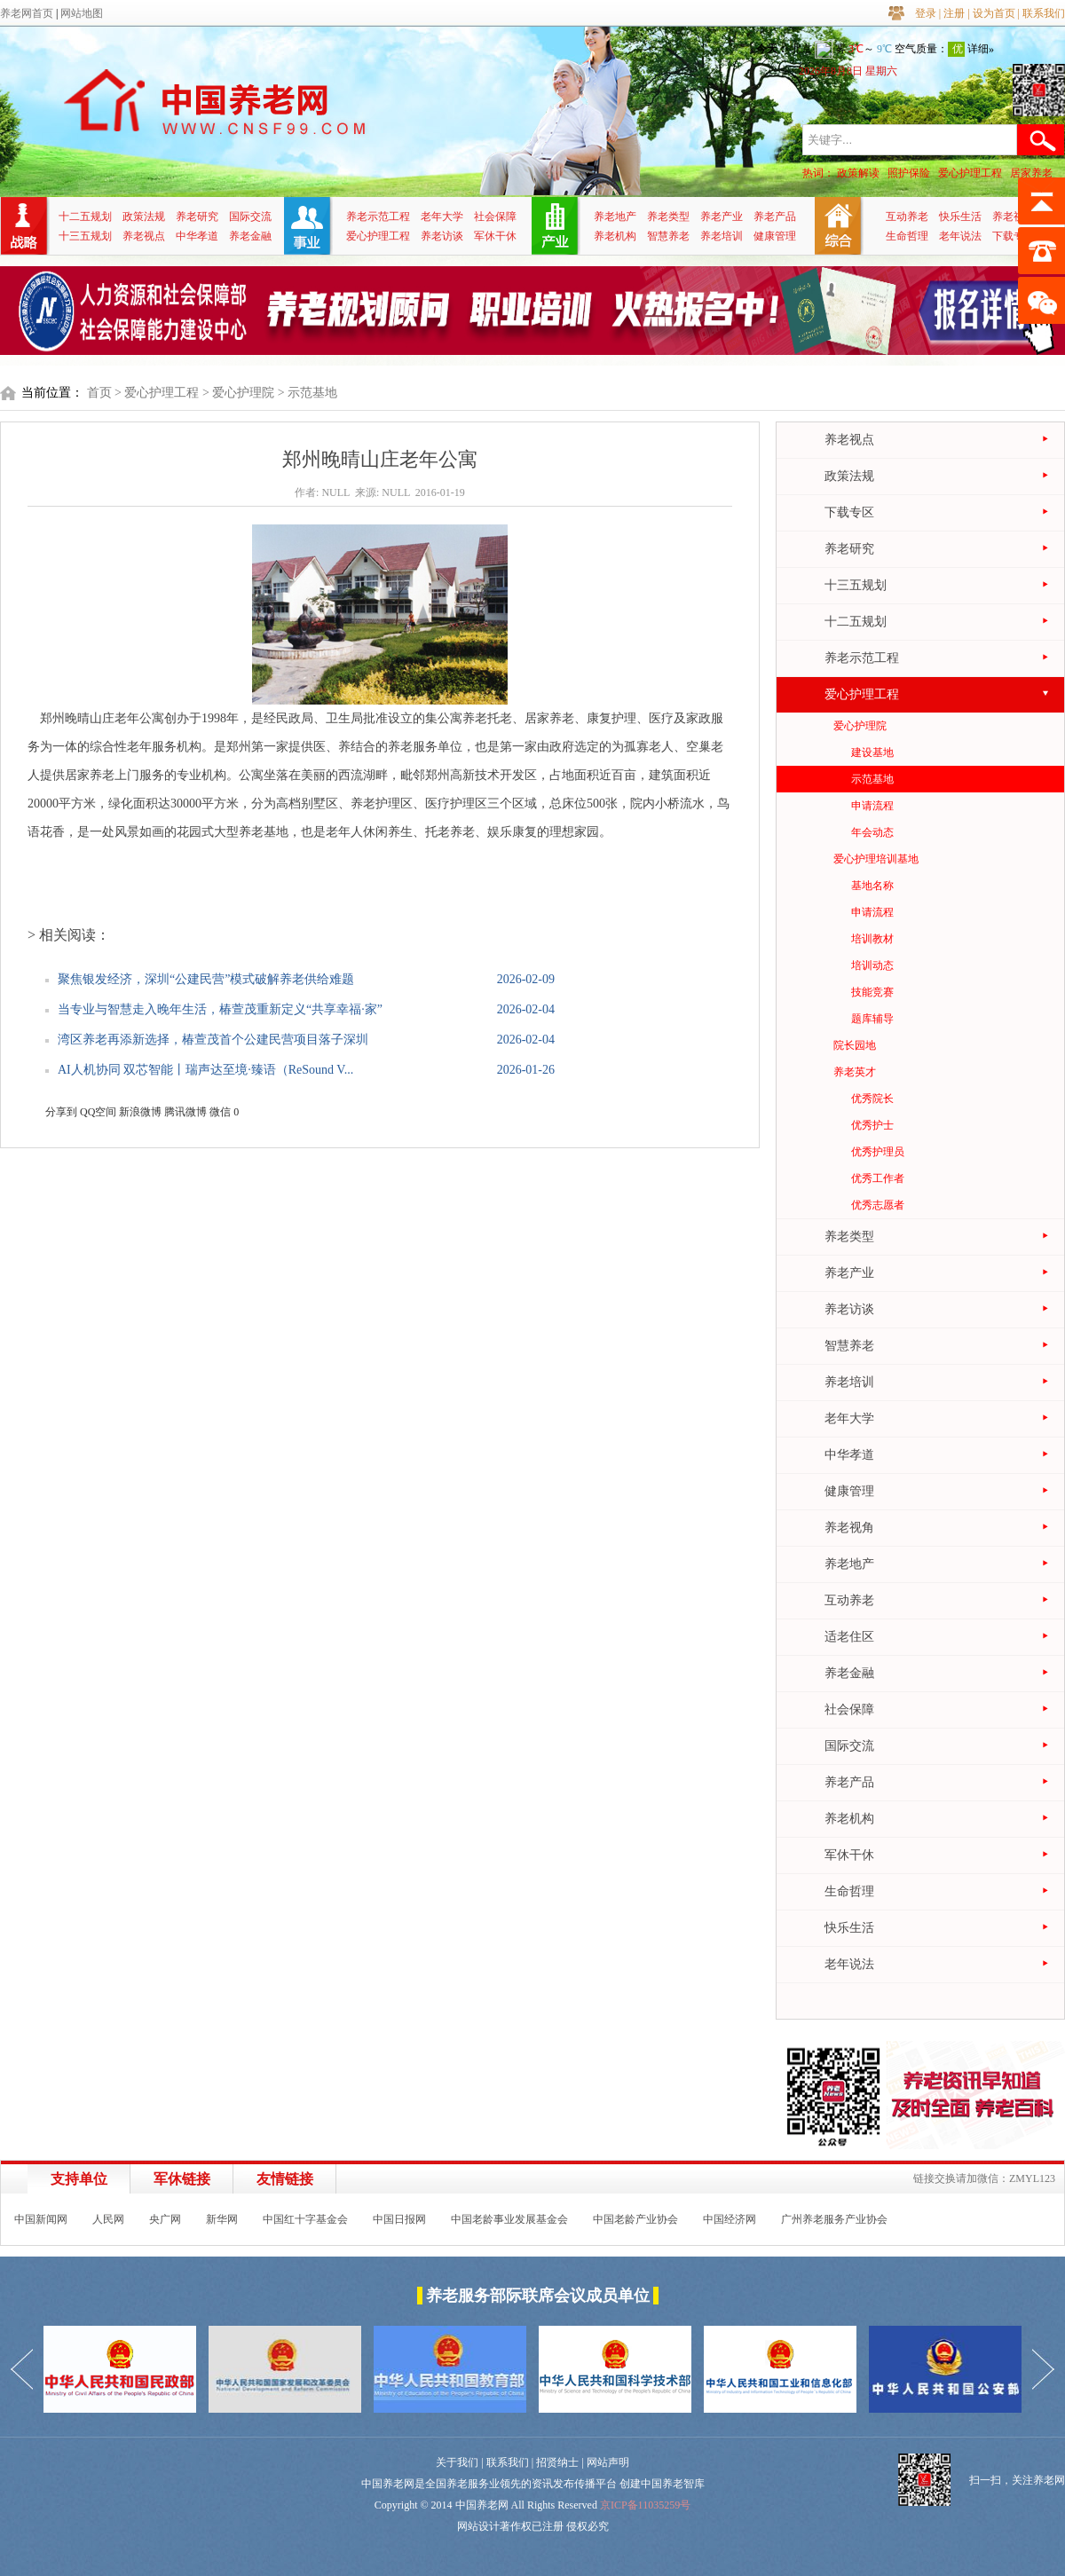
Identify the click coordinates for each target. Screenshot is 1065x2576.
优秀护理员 (877, 1152)
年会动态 (872, 832)
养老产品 (774, 216)
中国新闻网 (40, 2219)
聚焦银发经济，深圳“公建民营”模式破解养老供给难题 (206, 979)
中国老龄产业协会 (635, 2219)
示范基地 (872, 779)
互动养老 (907, 216)
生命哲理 (907, 236)
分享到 (61, 1112)
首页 (99, 392)
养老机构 (615, 236)
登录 (925, 13)
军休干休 (495, 236)
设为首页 (994, 13)
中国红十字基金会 (305, 2219)
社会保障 (495, 216)
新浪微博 (140, 1112)
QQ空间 (98, 1112)
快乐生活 (960, 216)
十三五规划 (85, 236)
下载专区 (1013, 236)
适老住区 (849, 1636)
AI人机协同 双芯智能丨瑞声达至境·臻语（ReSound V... (205, 1069)
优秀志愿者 (877, 1205)
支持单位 (79, 2178)
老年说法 (960, 236)
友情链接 (284, 2178)
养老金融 (250, 236)
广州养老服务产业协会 (834, 2219)
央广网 (165, 2219)
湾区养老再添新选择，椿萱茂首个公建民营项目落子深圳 (213, 1039)
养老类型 (668, 216)
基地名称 (872, 885)
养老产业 (721, 216)
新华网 (222, 2219)
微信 (220, 1112)
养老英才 (854, 1072)
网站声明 (608, 2462)
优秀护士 (872, 1125)
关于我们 (457, 2462)
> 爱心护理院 (238, 392)
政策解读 (858, 173)
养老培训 (721, 236)
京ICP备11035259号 (645, 2505)
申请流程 (872, 806)
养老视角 (1013, 216)
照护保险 (909, 173)
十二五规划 (85, 216)
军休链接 (182, 2178)
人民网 (108, 2219)
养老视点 (143, 236)
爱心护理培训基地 (876, 859)
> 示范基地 (307, 392)
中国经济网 (729, 2219)
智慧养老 (668, 236)
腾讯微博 (185, 1112)
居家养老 (1031, 173)
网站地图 (81, 13)
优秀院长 (872, 1098)
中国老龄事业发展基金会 (509, 2219)
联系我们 (1043, 13)
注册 (954, 13)
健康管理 (774, 236)
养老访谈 (442, 236)
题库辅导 (872, 1018)
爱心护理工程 (970, 173)
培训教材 (872, 939)
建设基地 (872, 752)
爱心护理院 (860, 726)
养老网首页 (26, 13)
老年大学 (442, 216)
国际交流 (250, 216)
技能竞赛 (872, 992)
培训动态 (872, 965)
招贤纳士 (557, 2462)
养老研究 (197, 216)
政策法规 (143, 216)
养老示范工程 (378, 216)
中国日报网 (399, 2219)
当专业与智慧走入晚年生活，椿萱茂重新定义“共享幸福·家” (220, 1009)
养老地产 (615, 216)
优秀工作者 (877, 1178)
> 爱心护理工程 (156, 392)
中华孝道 (197, 236)
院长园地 (854, 1045)
